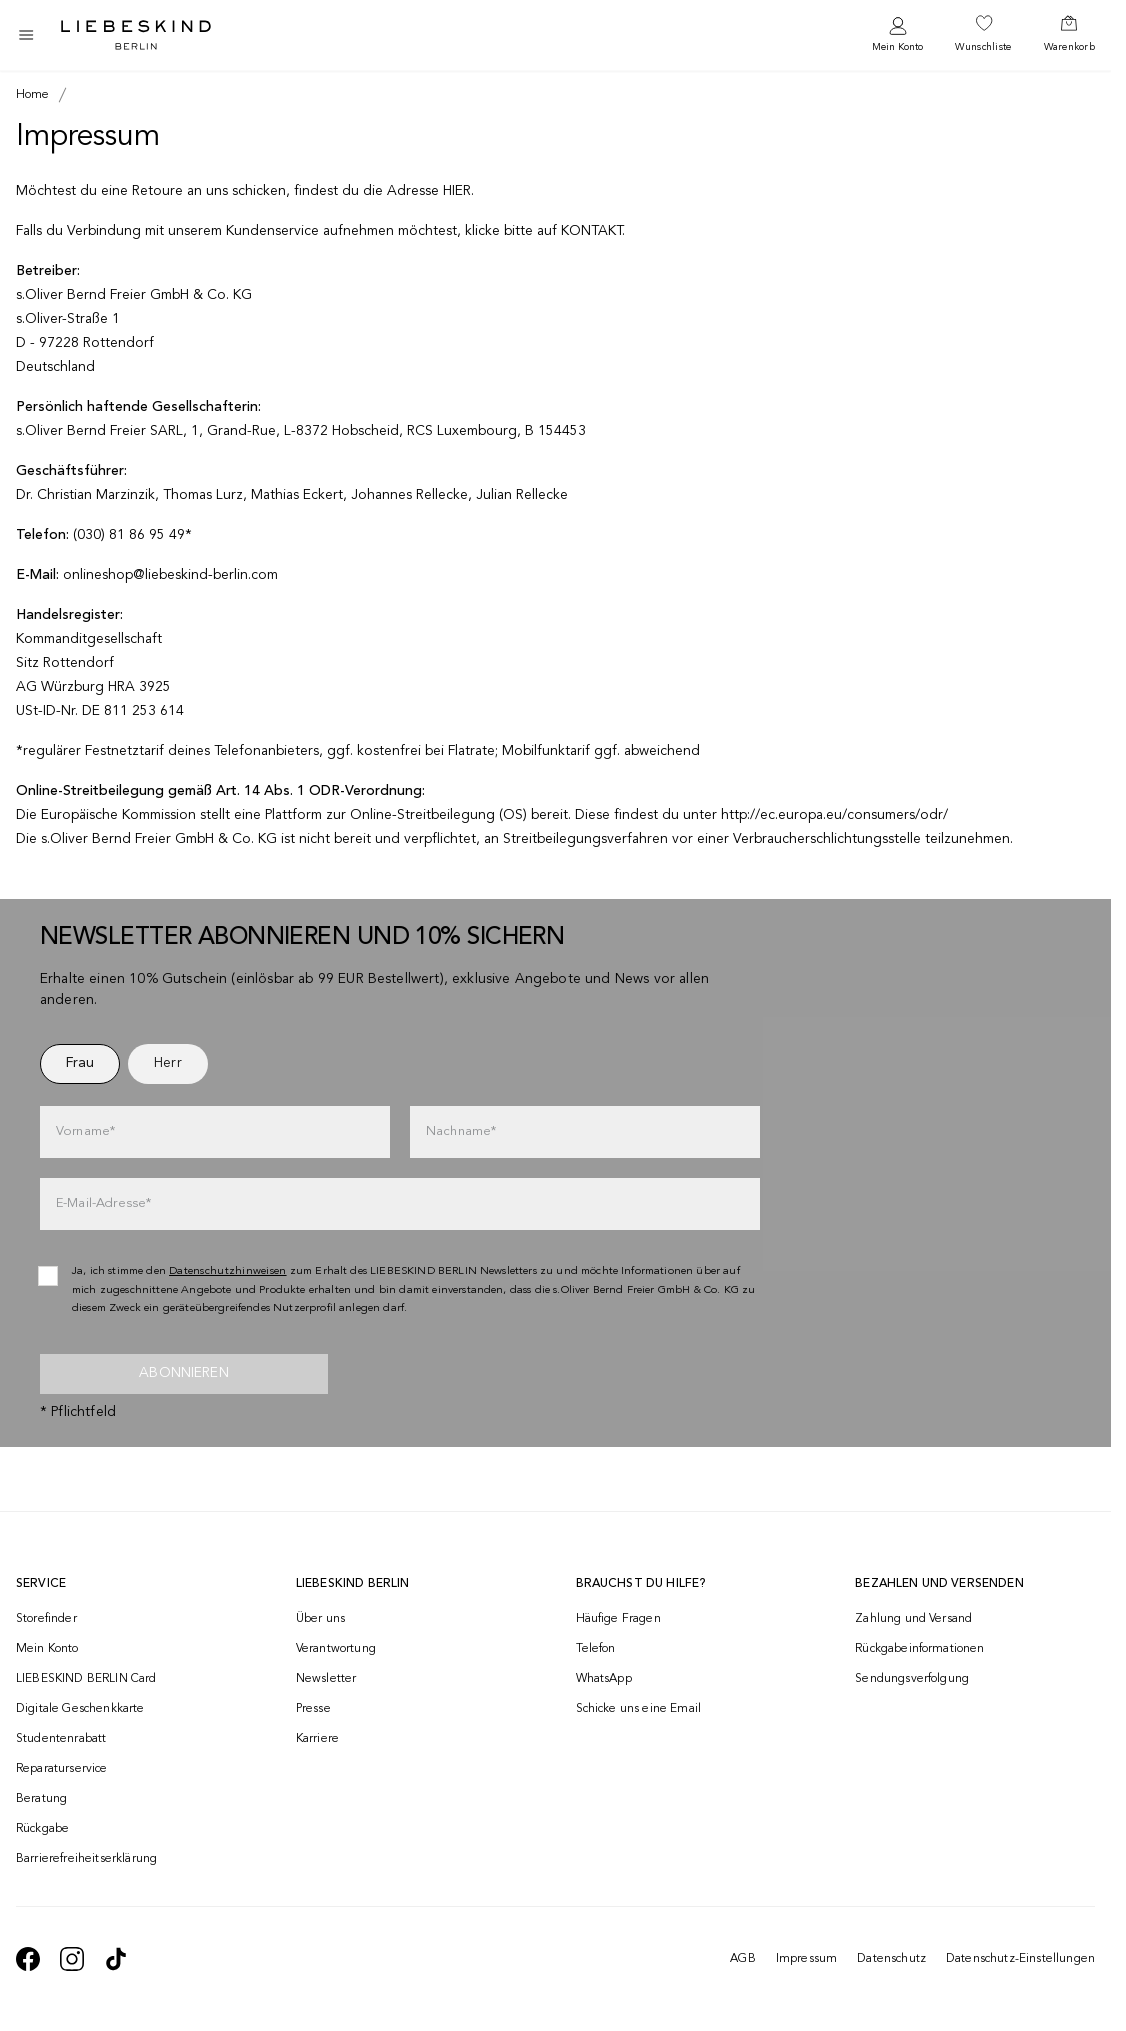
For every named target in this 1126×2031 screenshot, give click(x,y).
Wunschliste (983, 47)
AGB (742, 1959)
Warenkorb (1069, 47)
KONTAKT (591, 231)
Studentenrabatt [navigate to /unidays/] (61, 1739)
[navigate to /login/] (897, 35)
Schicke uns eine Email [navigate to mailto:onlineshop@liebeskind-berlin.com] (639, 1709)
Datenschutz (891, 1959)
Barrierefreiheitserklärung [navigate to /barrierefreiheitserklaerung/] (86, 1859)
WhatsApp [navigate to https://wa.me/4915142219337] (604, 1679)
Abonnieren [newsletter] (184, 1373)
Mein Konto (897, 47)
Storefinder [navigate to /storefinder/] (46, 1619)
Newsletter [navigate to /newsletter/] (326, 1679)
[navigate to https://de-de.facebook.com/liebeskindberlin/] (28, 1959)
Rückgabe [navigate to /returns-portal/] (42, 1829)
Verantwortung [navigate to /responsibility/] (336, 1649)
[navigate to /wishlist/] (983, 35)
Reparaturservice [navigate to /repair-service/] (62, 1769)
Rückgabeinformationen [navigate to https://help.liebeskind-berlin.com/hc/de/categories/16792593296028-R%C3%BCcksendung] (919, 1649)
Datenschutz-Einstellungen (1020, 1959)
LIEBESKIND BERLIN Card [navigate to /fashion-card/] (86, 1679)
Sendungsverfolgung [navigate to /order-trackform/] (912, 1679)
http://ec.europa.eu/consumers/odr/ (834, 815)
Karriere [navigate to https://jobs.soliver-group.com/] (317, 1739)
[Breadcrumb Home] (33, 95)
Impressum (806, 1959)
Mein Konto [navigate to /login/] (47, 1649)
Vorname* (85, 1131)
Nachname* (461, 1131)
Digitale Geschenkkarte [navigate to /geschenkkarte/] (80, 1709)
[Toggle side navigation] (26, 35)
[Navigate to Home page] (136, 35)
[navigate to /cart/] (1069, 35)
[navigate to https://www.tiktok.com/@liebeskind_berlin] (116, 1959)
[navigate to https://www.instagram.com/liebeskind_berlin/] (72, 1959)
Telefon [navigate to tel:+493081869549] (596, 1649)
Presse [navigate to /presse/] (313, 1709)
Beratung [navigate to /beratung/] (41, 1799)
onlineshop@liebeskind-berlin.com (170, 575)
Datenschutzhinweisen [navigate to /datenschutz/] (228, 1271)
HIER (457, 191)
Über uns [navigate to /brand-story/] (320, 1619)
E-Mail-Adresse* (103, 1203)
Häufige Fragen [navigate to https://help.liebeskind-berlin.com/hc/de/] (618, 1619)
